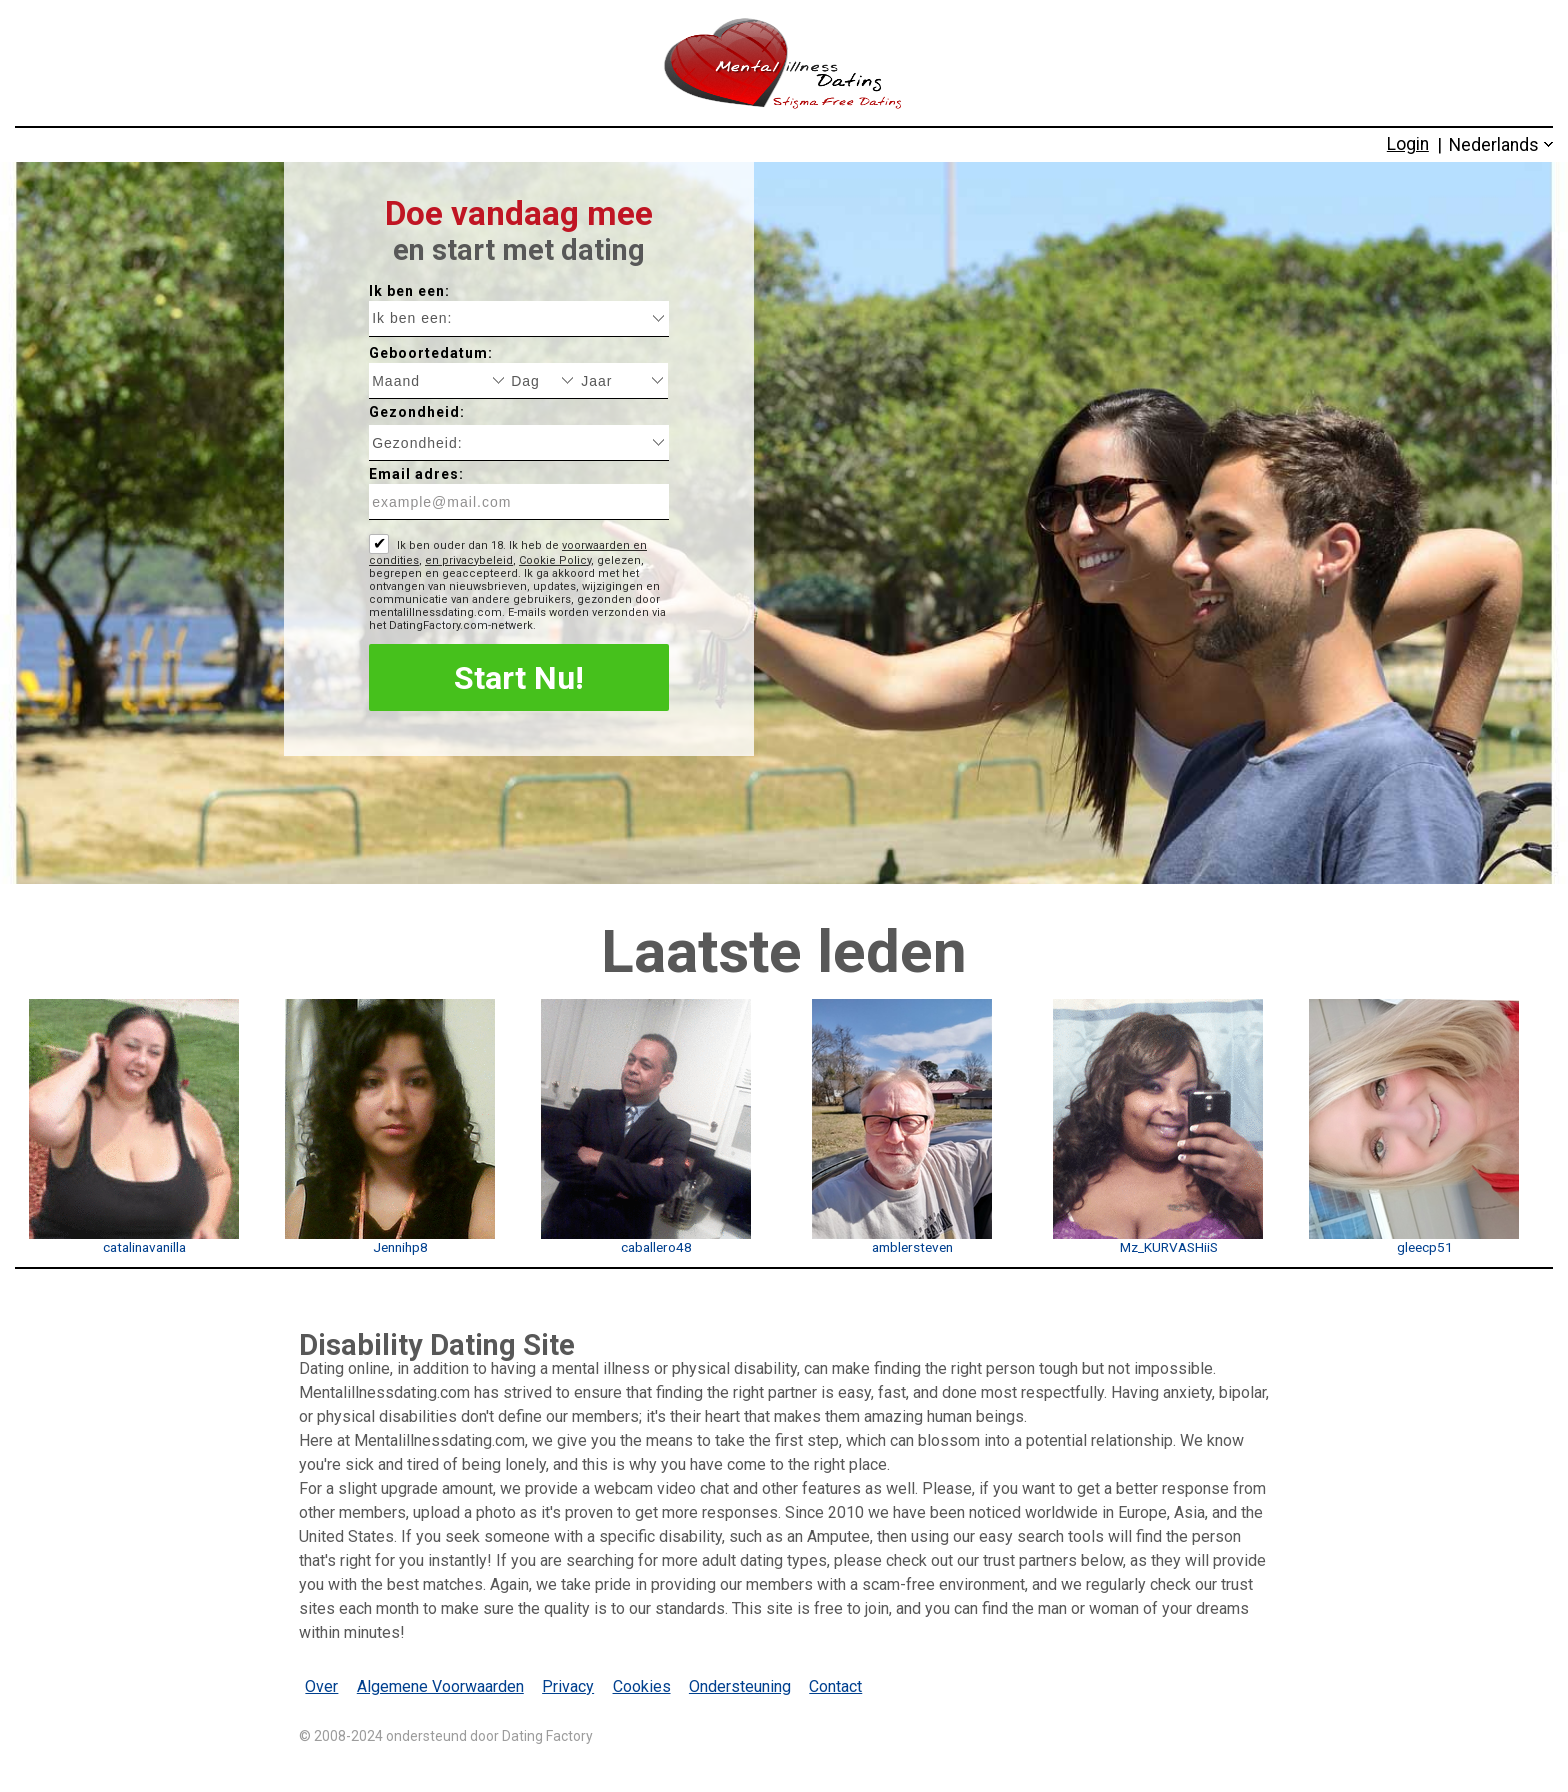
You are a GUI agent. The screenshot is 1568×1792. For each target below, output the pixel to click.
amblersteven (912, 1247)
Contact (835, 1686)
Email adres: (416, 474)
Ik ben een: (409, 291)
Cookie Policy (555, 560)
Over (321, 1686)
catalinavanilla (144, 1247)
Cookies (642, 1686)
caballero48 (656, 1247)
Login (1408, 144)
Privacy (568, 1686)
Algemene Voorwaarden (440, 1686)
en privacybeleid (469, 560)
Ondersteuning (740, 1686)
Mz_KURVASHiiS (1169, 1247)
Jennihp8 (400, 1247)
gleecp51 (1425, 1247)
